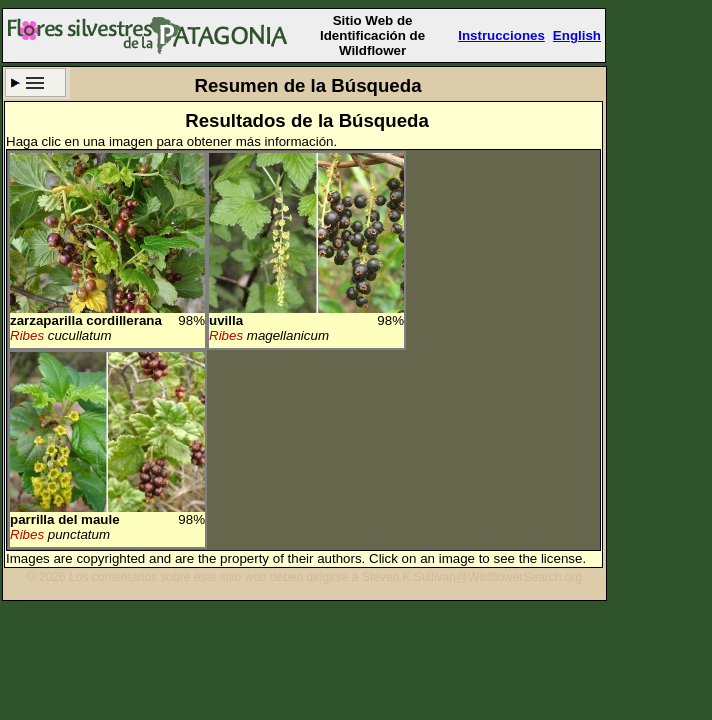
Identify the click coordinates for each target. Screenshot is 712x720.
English (577, 35)
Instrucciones (501, 35)
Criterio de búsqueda (35, 82)
